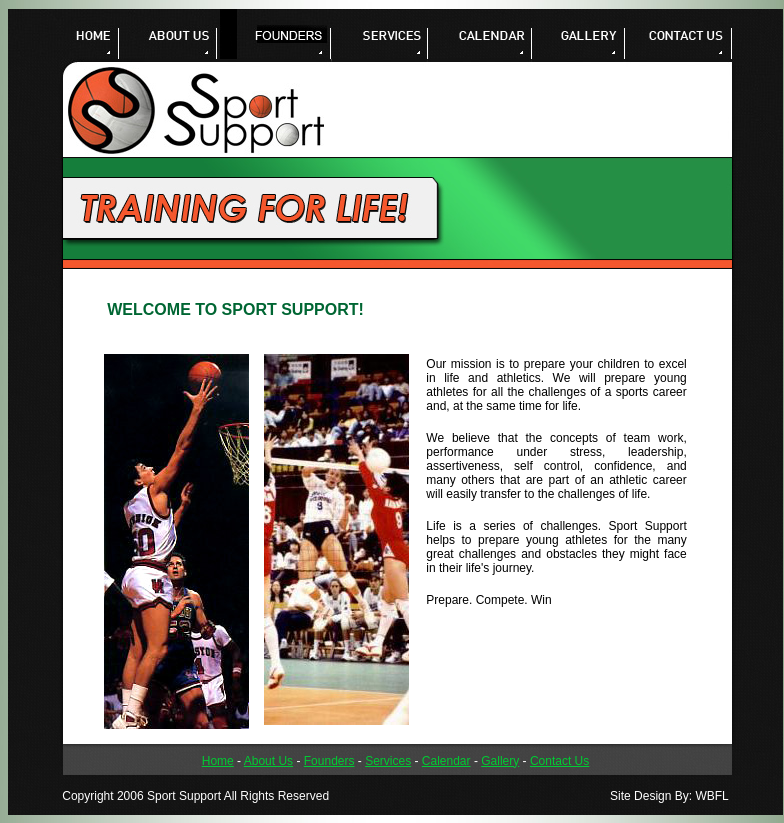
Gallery (500, 761)
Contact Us (559, 761)
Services (388, 761)
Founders (329, 761)
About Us (268, 761)
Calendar (446, 761)
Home (218, 761)
